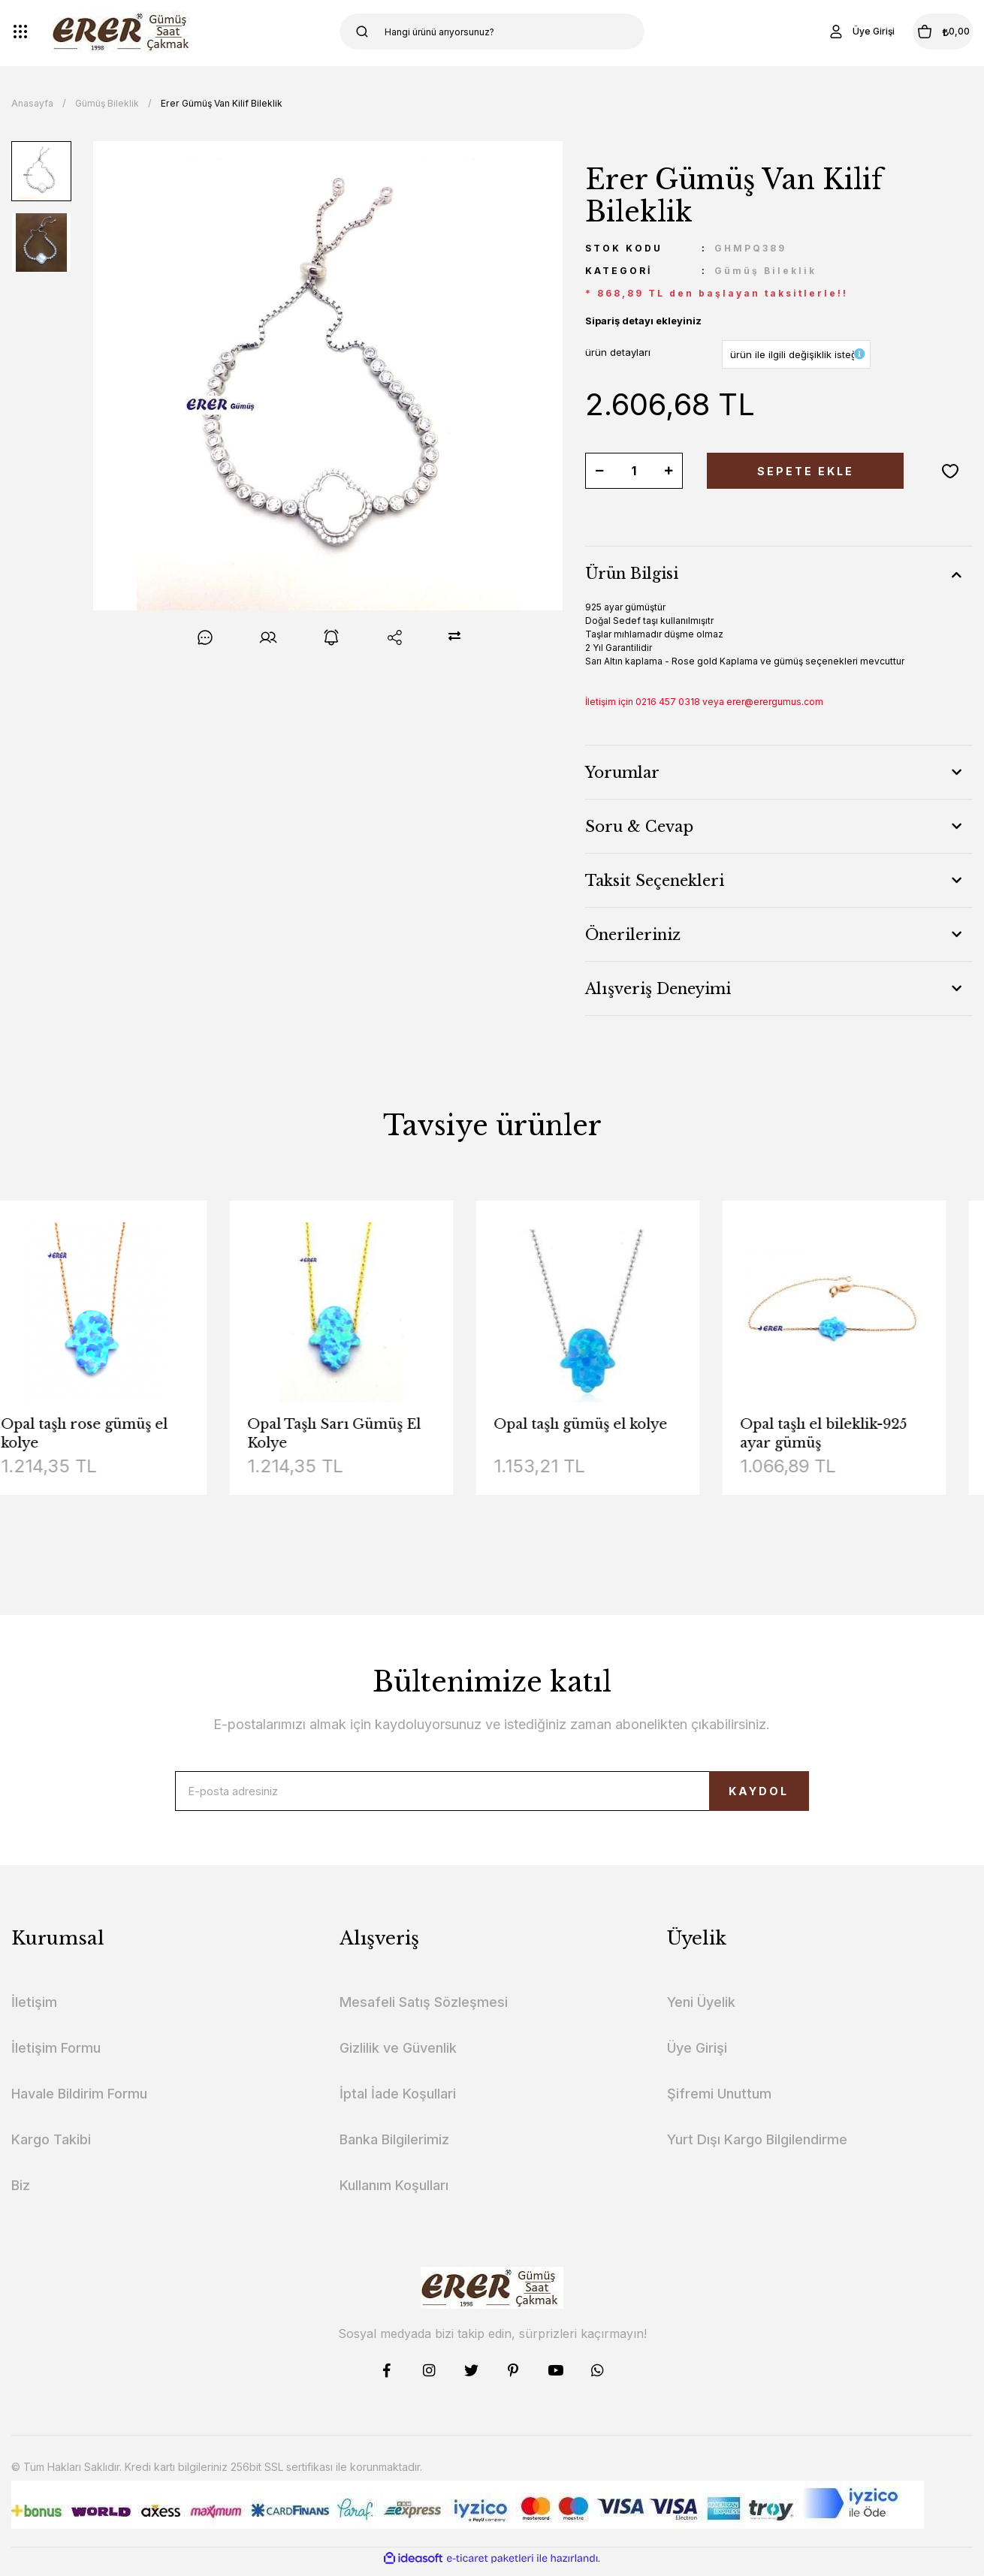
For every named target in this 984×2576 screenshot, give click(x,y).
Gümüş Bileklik (765, 270)
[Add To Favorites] (950, 471)
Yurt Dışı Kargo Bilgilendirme (757, 2152)
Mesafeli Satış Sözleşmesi (424, 2015)
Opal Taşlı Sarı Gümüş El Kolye (362, 1433)
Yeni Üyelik (701, 2015)
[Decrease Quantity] (599, 470)
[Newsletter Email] (491, 1797)
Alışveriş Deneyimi (658, 989)
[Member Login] (822, 32)
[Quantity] (634, 470)
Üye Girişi (697, 2060)
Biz (20, 2198)
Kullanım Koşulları (394, 2198)
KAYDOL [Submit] (726, 1798)
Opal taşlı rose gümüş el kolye (112, 1433)
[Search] (492, 32)
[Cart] (923, 32)
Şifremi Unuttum (719, 2106)
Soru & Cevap (639, 827)
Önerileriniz (633, 935)
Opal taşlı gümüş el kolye (609, 1424)
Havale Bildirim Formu (79, 2106)
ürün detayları (617, 352)
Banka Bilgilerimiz (394, 2152)
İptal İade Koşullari (398, 2106)
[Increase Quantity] (668, 470)
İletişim (34, 2015)
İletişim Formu (56, 2060)
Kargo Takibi (51, 2152)
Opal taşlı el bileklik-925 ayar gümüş (851, 1433)
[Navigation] (20, 31)
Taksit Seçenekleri (654, 881)
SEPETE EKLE (805, 470)
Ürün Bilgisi (631, 574)
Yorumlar (622, 773)
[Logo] (123, 32)
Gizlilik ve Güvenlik (398, 2060)
